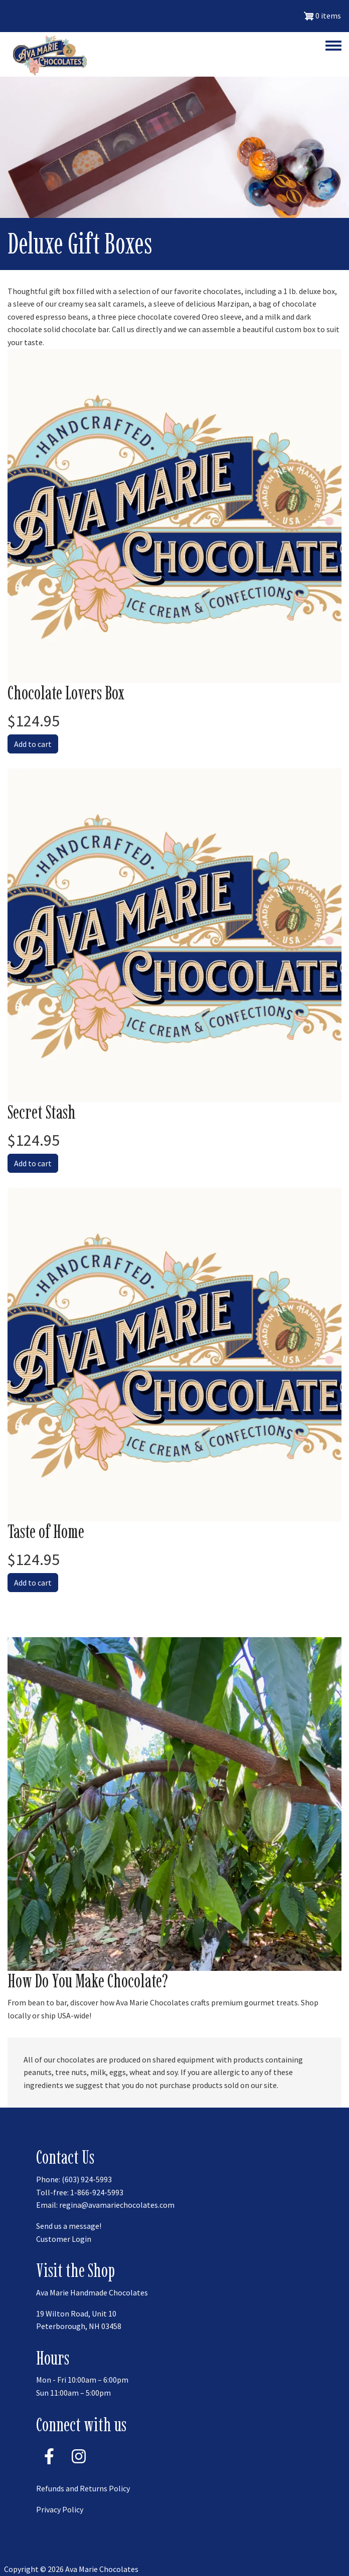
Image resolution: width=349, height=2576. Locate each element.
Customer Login (63, 2239)
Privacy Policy (59, 2509)
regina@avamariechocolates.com (116, 2205)
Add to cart (33, 744)
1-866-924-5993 (96, 2192)
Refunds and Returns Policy (83, 2488)
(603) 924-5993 (87, 2179)
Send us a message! (68, 2226)
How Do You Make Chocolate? (88, 1980)
